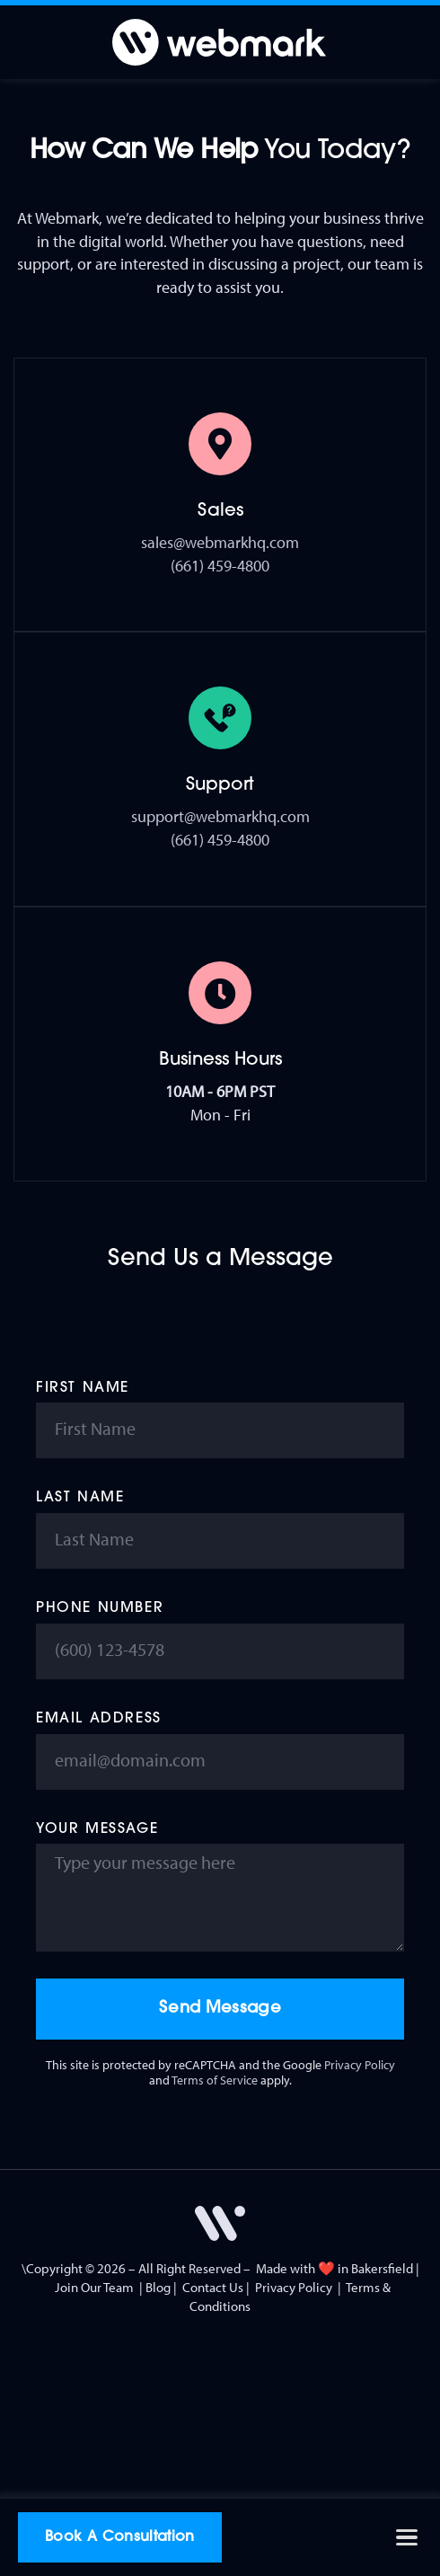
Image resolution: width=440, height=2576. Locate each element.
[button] (406, 2538)
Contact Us (212, 2287)
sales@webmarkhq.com (220, 542)
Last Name (80, 1498)
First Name (82, 1388)
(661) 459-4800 (220, 565)
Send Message (220, 2008)
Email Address (99, 1719)
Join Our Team (94, 2287)
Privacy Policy (359, 2065)
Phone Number (99, 1608)
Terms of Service (215, 2080)
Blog (158, 2287)
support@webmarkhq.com (220, 816)
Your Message (97, 1829)
